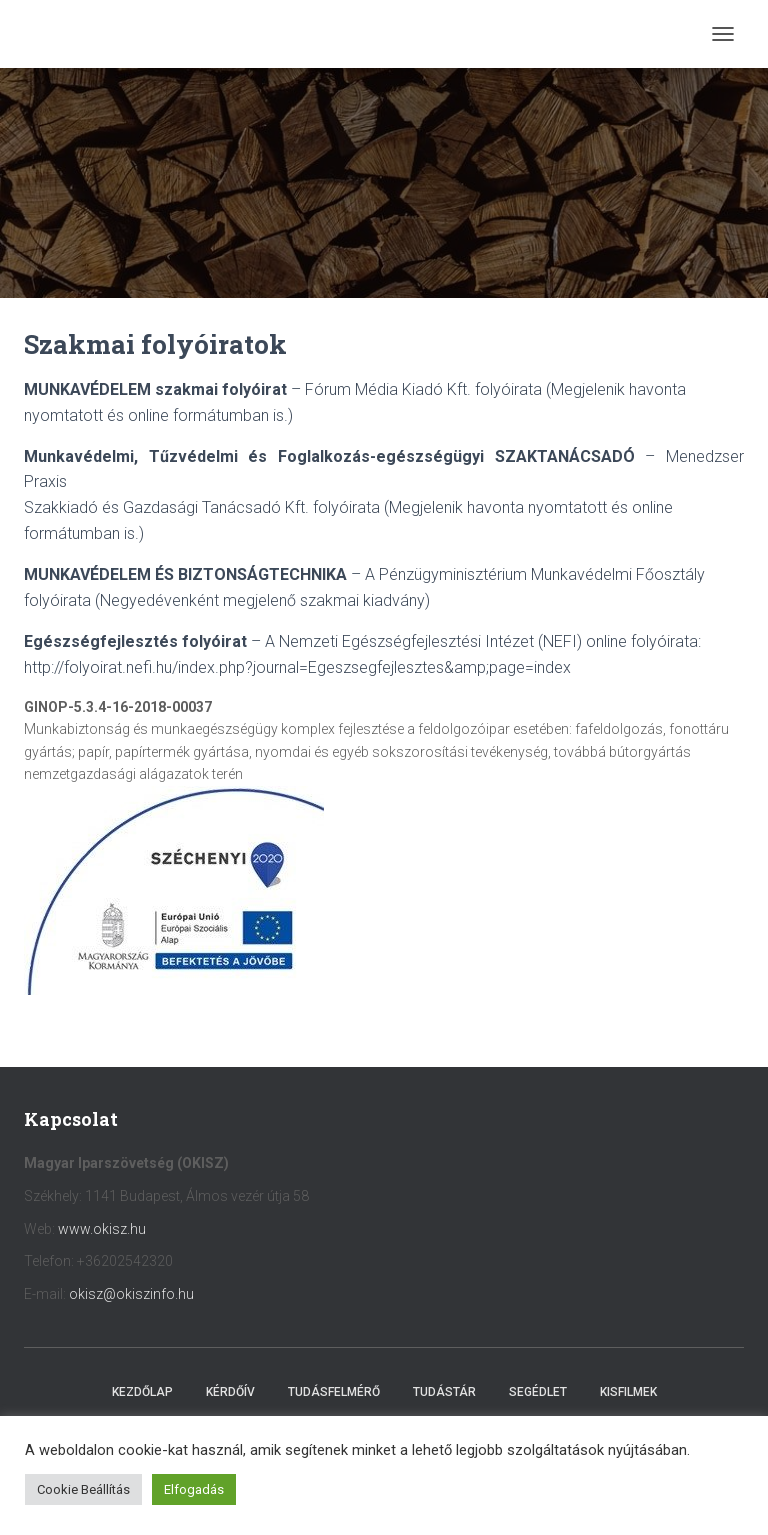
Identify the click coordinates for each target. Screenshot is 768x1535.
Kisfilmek (628, 1392)
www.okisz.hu (102, 1229)
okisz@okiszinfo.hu (131, 1294)
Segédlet (538, 1392)
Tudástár (444, 1392)
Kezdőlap (142, 1392)
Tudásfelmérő (334, 1392)
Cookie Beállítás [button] (83, 1489)
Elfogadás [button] (194, 1489)
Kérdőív (230, 1392)
